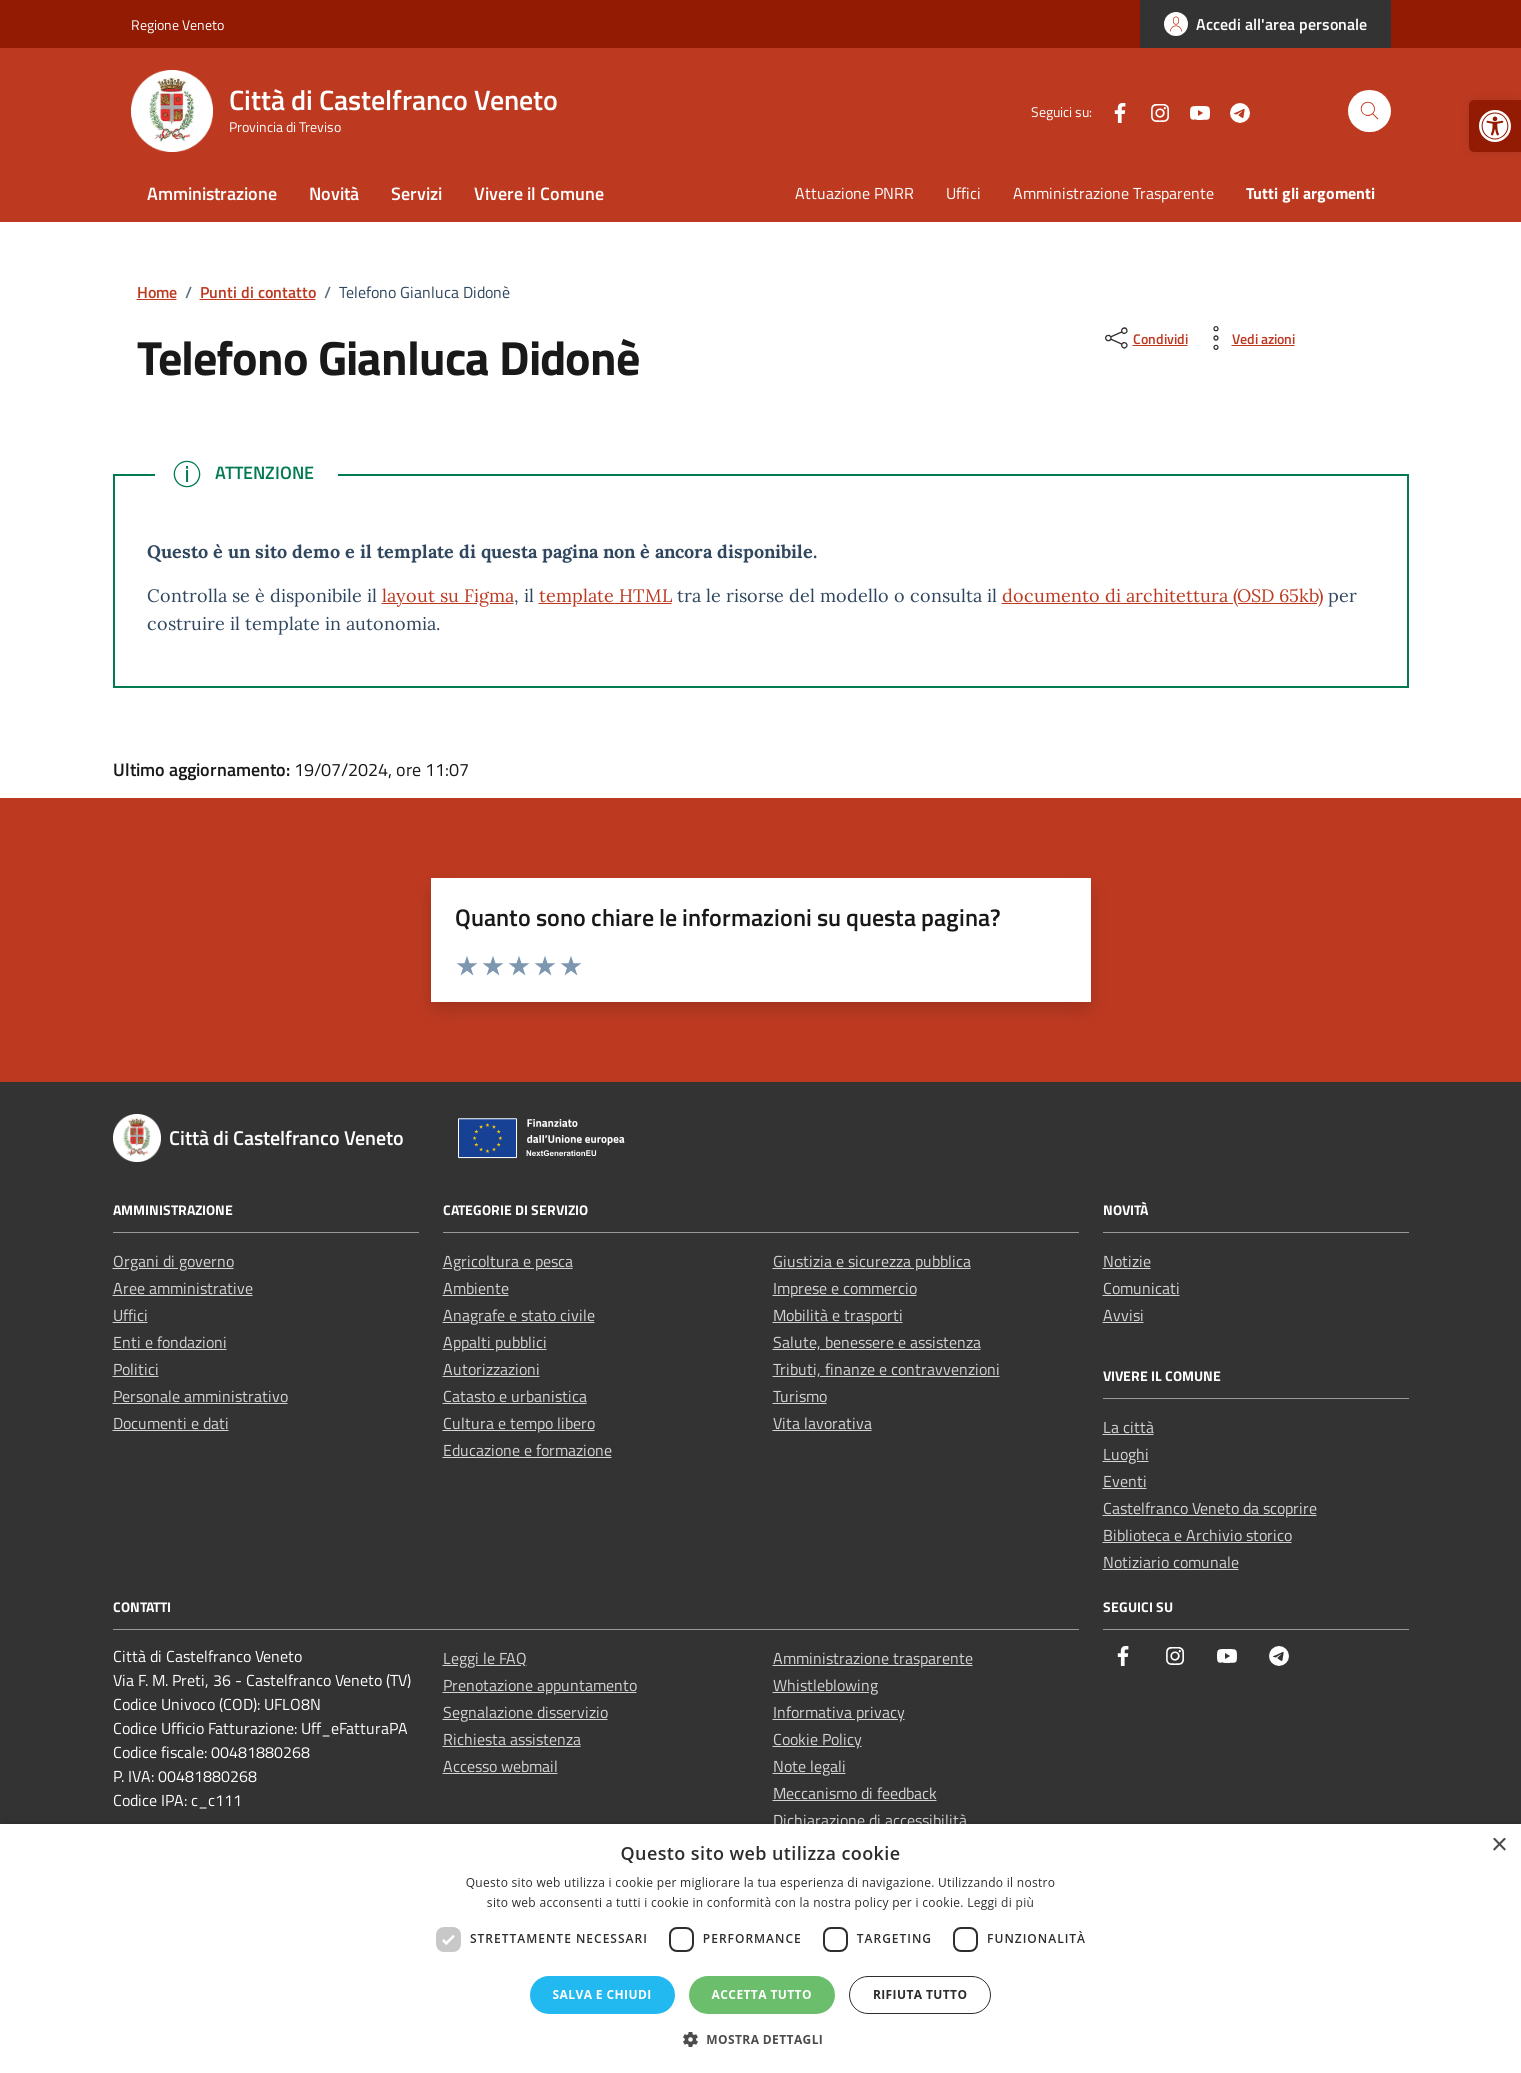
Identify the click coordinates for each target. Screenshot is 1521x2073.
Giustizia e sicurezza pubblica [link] (872, 1261)
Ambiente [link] (476, 1288)
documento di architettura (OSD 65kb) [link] (1162, 595)
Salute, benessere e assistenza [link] (877, 1342)
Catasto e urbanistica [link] (515, 1396)
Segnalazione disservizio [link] (525, 1712)
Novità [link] (334, 193)
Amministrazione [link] (212, 193)
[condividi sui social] (1144, 338)
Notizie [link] (1127, 1261)
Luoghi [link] (1126, 1454)
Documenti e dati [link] (171, 1423)
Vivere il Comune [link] (539, 193)
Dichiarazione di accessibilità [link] (870, 1820)
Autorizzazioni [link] (491, 1369)
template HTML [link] (605, 595)
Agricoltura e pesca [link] (508, 1261)
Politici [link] (136, 1369)
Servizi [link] (416, 193)
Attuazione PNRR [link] (854, 193)
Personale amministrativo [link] (200, 1396)
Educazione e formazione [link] (527, 1450)
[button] (761, 2039)
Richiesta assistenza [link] (512, 1739)
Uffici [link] (963, 193)
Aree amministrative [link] (183, 1288)
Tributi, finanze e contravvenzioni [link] (886, 1369)
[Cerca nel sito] (1369, 111)
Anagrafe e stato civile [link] (519, 1315)
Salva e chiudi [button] (602, 1994)
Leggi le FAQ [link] (485, 1658)
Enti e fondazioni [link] (170, 1342)
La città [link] (1128, 1427)
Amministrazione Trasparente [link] (1113, 193)
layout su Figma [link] (448, 595)
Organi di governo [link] (173, 1261)
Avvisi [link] (1123, 1315)
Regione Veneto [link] (177, 24)
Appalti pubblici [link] (495, 1342)
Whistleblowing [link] (825, 1685)
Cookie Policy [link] (817, 1739)
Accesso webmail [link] (500, 1766)
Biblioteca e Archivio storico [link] (1197, 1535)
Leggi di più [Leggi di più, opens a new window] (1000, 1902)
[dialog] (760, 1948)
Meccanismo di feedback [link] (855, 1793)
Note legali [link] (809, 1766)
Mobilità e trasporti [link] (838, 1315)
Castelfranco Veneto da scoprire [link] (1210, 1508)
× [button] (1498, 1845)
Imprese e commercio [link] (845, 1288)
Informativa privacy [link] (839, 1712)
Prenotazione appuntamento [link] (540, 1685)
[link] (1495, 126)
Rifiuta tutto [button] (920, 1994)
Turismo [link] (800, 1396)
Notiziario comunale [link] (1171, 1562)
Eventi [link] (1125, 1481)
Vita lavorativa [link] (822, 1423)
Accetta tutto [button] (762, 1994)
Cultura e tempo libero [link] (519, 1423)
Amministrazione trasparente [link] (873, 1658)
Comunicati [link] (1141, 1288)
